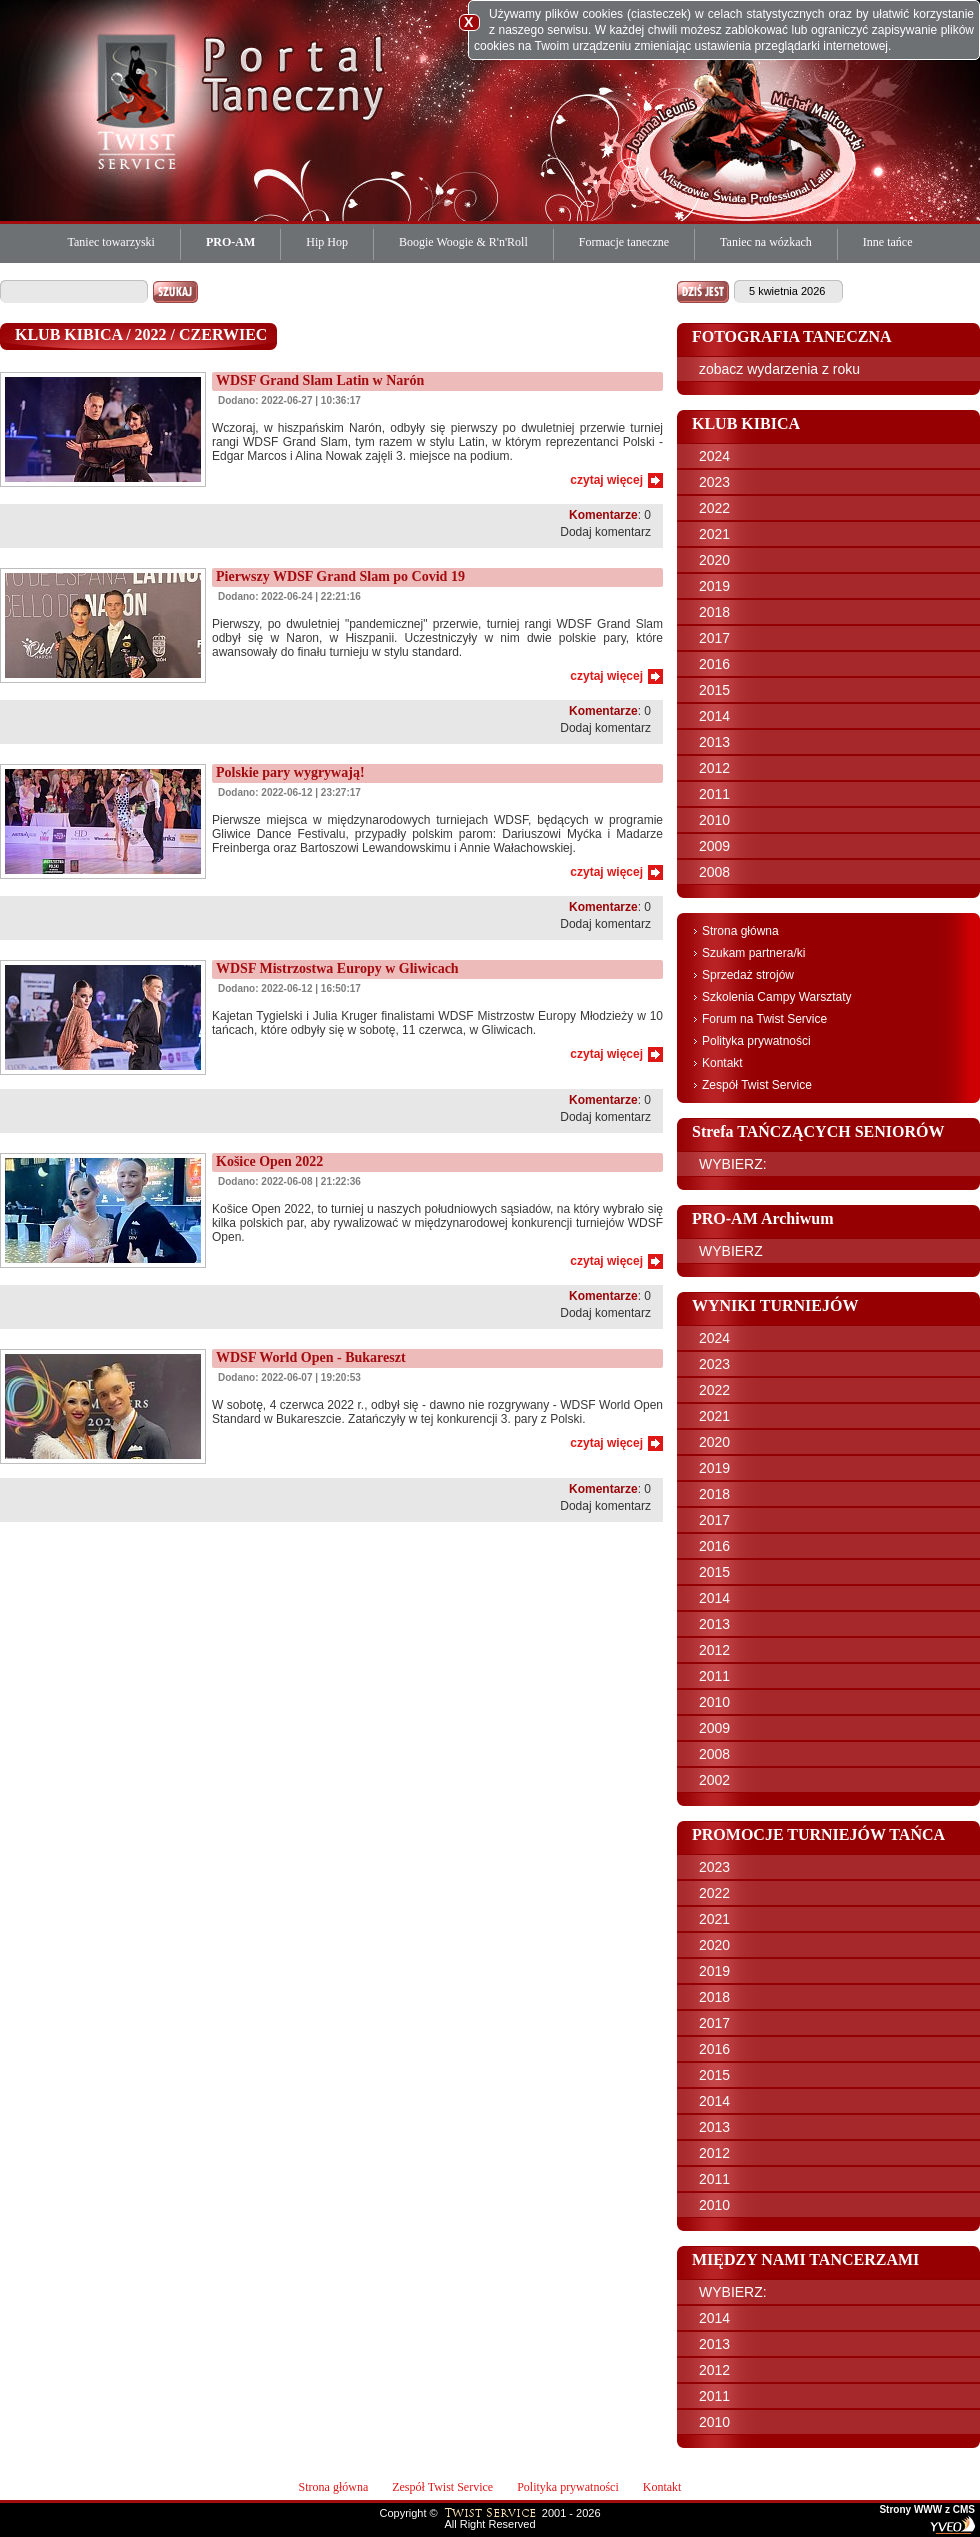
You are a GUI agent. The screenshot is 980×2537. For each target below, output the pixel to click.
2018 (714, 612)
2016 (714, 664)
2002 (714, 1780)
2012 (714, 768)
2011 (714, 794)
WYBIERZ (731, 1251)
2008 (714, 872)
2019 (714, 586)
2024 (714, 456)
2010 (714, 820)
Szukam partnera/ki (753, 953)
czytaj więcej (606, 480)
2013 (714, 742)
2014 (714, 716)
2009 (714, 846)
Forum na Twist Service (764, 1019)
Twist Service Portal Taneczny (140, 100)
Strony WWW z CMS (927, 2510)
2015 (714, 690)
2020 (714, 560)
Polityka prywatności (756, 1041)
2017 (714, 638)
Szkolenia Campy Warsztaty (777, 997)
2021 (714, 534)
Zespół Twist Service (757, 1085)
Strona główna (740, 931)
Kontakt (722, 1063)
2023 (714, 482)
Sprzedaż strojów (748, 975)
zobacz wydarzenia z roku (779, 369)
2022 (714, 508)
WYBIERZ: (733, 1164)
